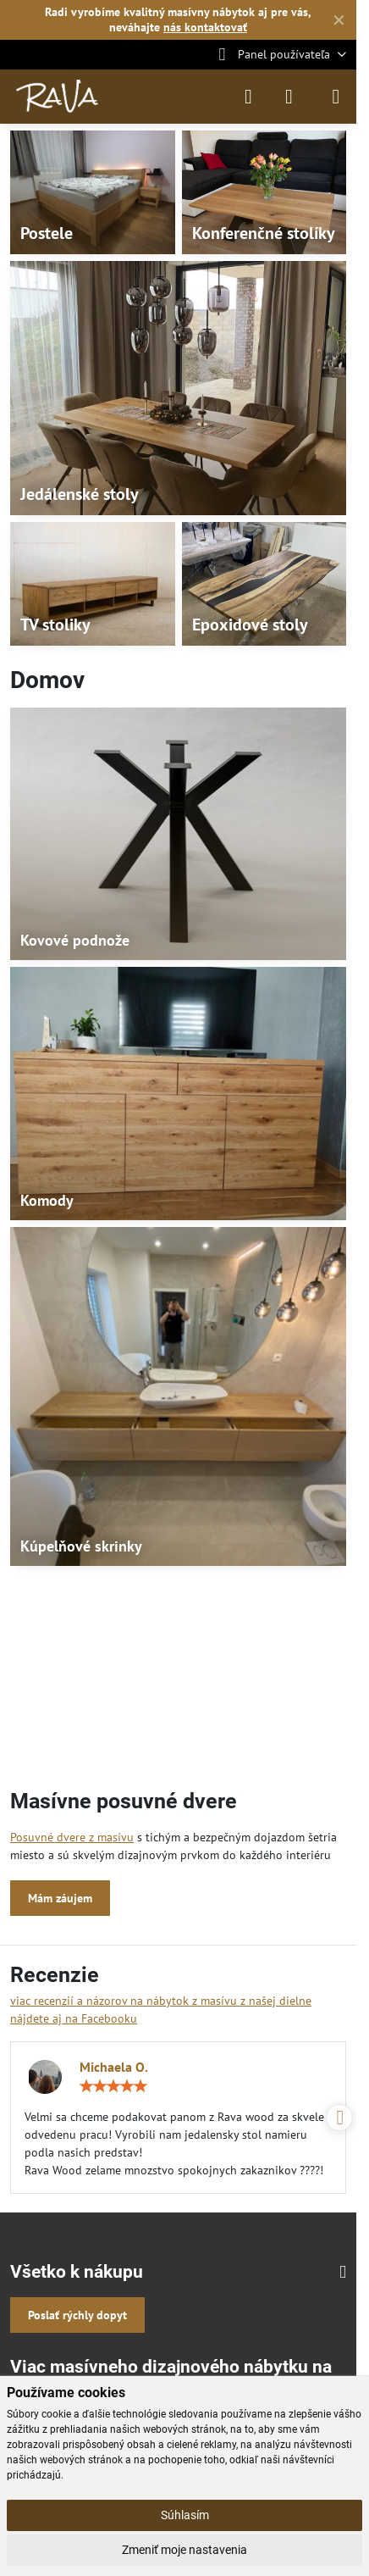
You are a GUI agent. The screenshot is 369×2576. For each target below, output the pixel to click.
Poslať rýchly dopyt (77, 2315)
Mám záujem (60, 1898)
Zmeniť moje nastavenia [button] (184, 2550)
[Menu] (336, 97)
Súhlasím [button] (185, 2515)
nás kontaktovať (205, 27)
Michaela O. (114, 2066)
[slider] (113, 2086)
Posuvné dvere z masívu (72, 1837)
